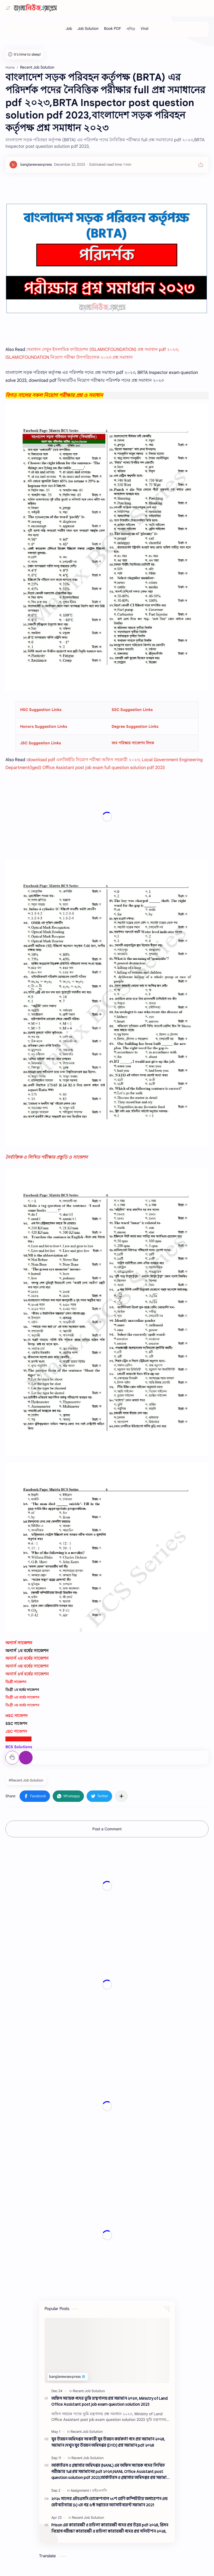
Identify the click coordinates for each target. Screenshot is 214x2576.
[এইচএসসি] (99, 2490)
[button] (35, 1796)
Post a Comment (107, 1829)
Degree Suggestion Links (135, 726)
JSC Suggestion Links (40, 743)
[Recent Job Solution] (89, 2391)
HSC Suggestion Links (40, 709)
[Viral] (144, 29)
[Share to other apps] (121, 1796)
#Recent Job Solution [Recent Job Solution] (26, 1780)
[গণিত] (131, 29)
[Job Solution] (88, 29)
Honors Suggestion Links (43, 726)
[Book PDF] (112, 29)
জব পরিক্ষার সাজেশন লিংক (133, 743)
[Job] (69, 29)
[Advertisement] (107, 1886)
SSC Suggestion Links (132, 709)
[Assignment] (81, 2490)
